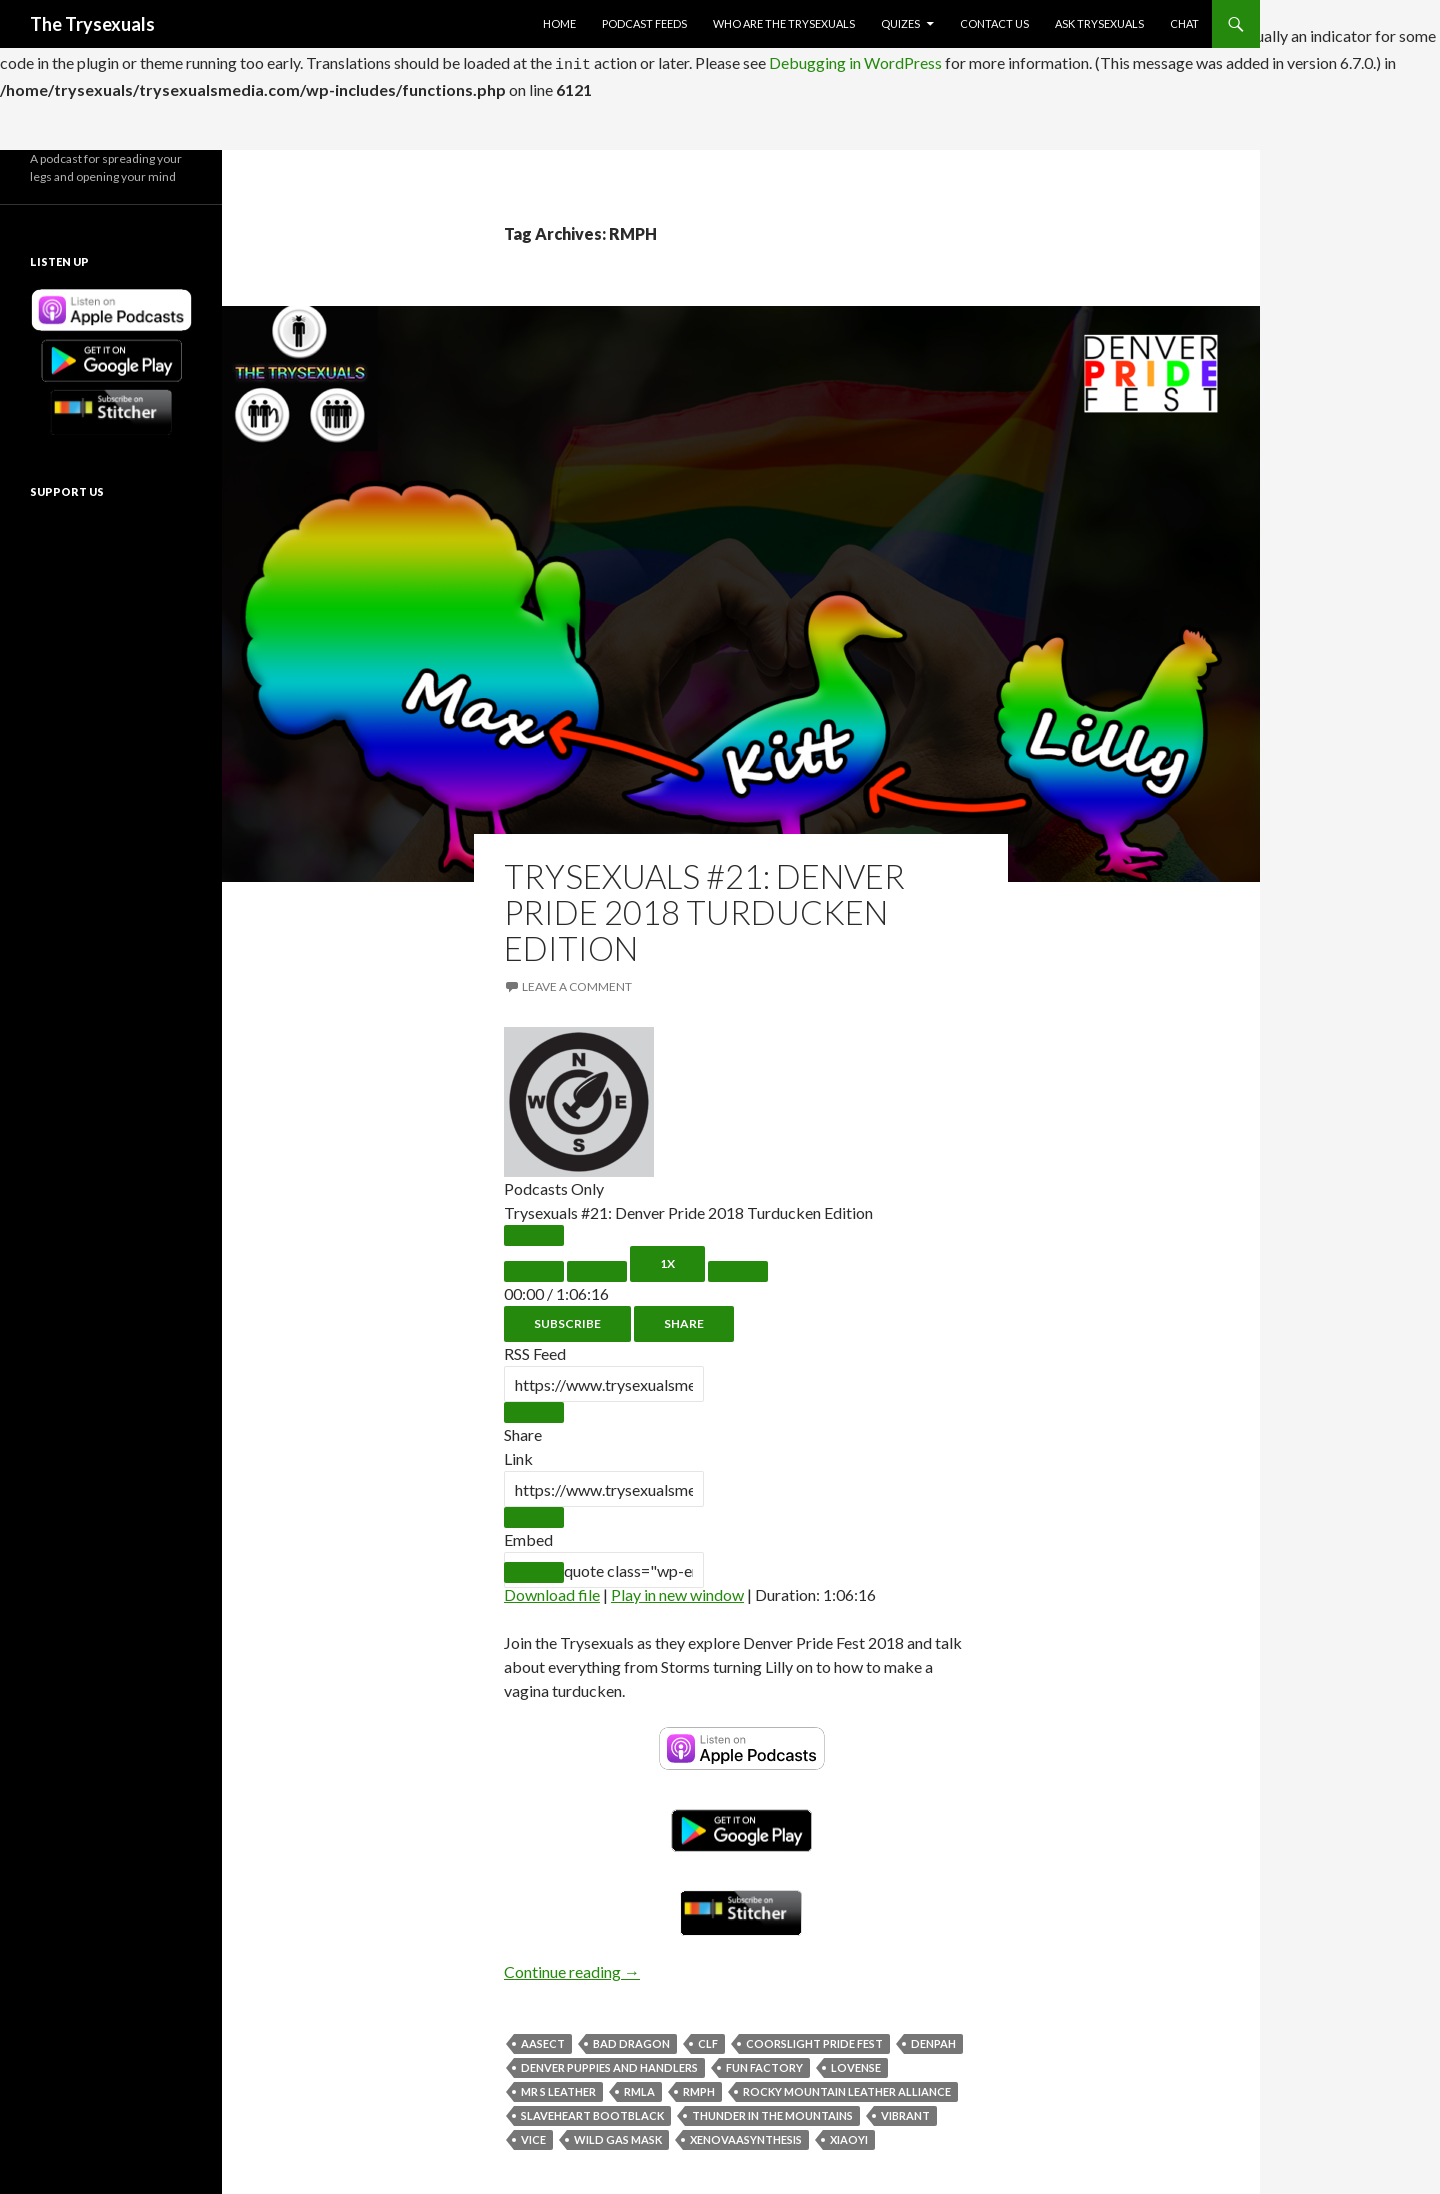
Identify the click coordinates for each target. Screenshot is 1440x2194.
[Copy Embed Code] (534, 1566)
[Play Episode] (534, 1229)
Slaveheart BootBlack (592, 2109)
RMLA (639, 2085)
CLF (708, 2037)
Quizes (900, 23)
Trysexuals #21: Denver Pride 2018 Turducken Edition (704, 906)
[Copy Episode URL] (534, 1511)
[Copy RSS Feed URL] (534, 1406)
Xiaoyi (849, 2133)
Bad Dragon (631, 2037)
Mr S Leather (558, 2085)
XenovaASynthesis (746, 2133)
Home (559, 23)
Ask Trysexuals (1099, 23)
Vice (533, 2133)
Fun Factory (764, 2061)
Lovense (856, 2061)
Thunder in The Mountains (772, 2109)
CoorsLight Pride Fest (814, 2037)
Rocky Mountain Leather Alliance (847, 2085)
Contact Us (994, 23)
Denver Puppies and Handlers (609, 2061)
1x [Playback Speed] (667, 1257)
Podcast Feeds (644, 23)
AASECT (543, 2037)
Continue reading (572, 1965)
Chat (1184, 23)
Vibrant (905, 2109)
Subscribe (567, 1317)
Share (684, 1317)
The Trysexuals (92, 24)
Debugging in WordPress (855, 59)
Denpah (933, 2037)
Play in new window (677, 1588)
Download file (552, 1588)
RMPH (699, 2085)
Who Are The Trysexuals (784, 23)
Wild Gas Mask (618, 2133)
